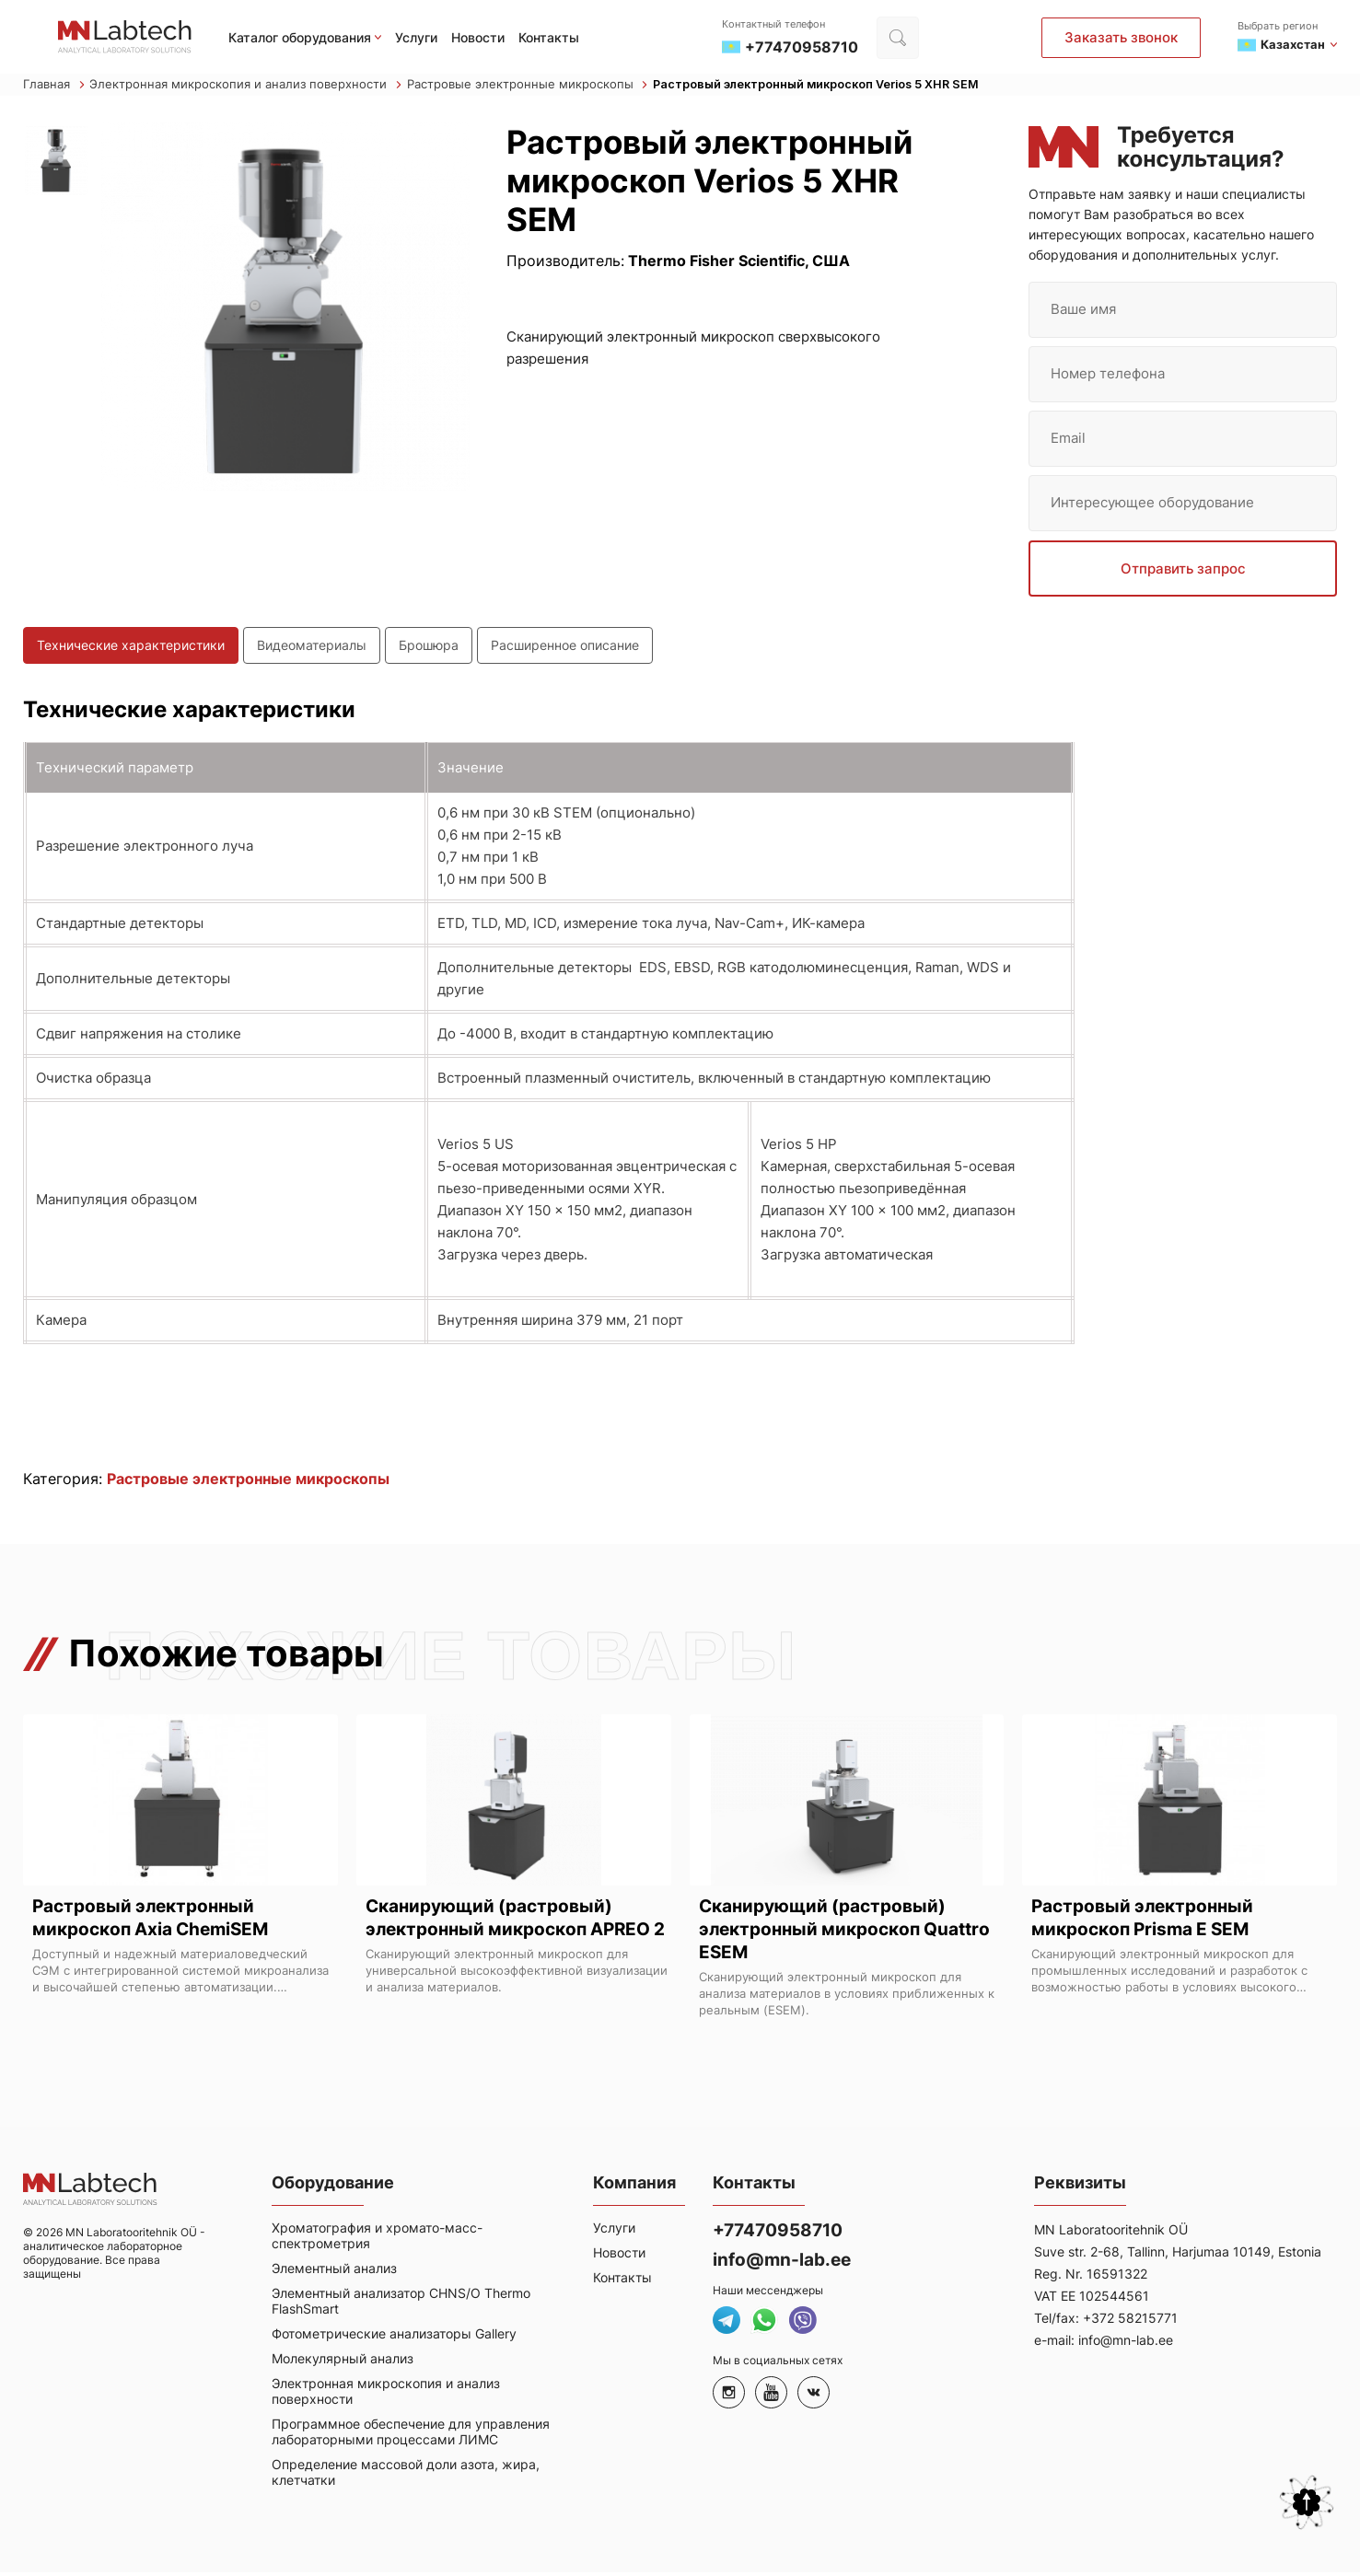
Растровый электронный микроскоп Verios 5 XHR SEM (821, 85)
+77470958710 (782, 2233)
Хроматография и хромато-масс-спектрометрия (377, 2239)
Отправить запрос (1183, 570)
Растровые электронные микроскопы (527, 85)
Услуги (416, 37)
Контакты (548, 37)
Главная (54, 85)
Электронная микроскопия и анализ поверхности (245, 85)
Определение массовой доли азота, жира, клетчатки (406, 2475)
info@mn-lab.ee (785, 2263)
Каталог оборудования (299, 37)
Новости (478, 37)
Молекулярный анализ (342, 2362)
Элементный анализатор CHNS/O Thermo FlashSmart (401, 2304)
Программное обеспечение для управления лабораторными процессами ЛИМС (411, 2435)
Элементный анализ (334, 2272)
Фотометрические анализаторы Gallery (394, 2337)
